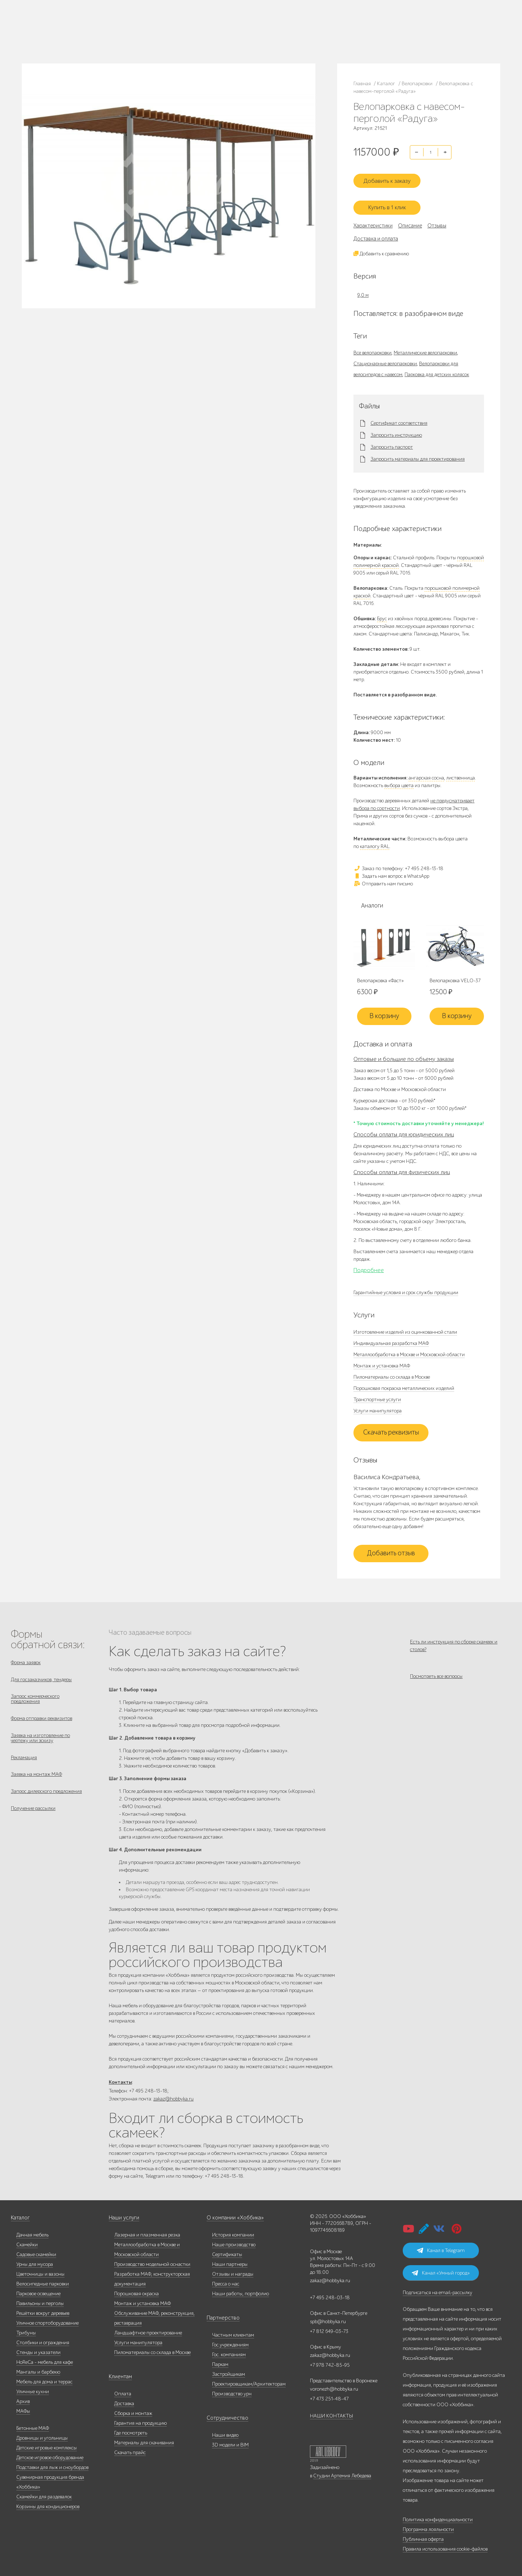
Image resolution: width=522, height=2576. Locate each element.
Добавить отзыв (391, 1548)
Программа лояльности (428, 2526)
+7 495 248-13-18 (170, 24)
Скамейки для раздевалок (44, 2494)
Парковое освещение (38, 2291)
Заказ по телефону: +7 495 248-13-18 (398, 862)
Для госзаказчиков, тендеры (41, 1675)
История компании (233, 2232)
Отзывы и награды (232, 2271)
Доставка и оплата (375, 232)
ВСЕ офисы (201, 38)
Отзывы (436, 219)
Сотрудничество (224, 2415)
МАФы (23, 2408)
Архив (23, 2398)
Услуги (123, 31)
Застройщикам (228, 2371)
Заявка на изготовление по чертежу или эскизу (40, 1738)
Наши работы (80, 31)
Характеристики (373, 219)
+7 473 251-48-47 (239, 24)
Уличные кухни (32, 2389)
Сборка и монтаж (133, 2410)
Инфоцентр (78, 39)
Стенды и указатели (38, 2349)
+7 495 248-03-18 (330, 2295)
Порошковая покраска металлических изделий (403, 1382)
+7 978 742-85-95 (240, 31)
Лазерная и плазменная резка (147, 2232)
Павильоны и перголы (40, 2300)
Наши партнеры (230, 2261)
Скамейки (27, 2242)
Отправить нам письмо (383, 878)
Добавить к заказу (391, 177)
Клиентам (119, 2374)
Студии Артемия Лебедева (342, 2473)
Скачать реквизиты (391, 1427)
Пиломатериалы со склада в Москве (391, 1371)
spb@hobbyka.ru (328, 2319)
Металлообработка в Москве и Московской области (409, 1349)
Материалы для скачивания (144, 2440)
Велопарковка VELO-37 (455, 975)
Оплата (122, 2391)
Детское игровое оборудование (49, 2455)
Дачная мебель (32, 2232)
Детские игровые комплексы (46, 2445)
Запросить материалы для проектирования (417, 453)
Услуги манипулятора (377, 1405)
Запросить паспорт (391, 441)
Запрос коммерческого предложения (35, 1696)
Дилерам (105, 31)
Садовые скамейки (36, 2251)
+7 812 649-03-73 (171, 31)
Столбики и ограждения (42, 2340)
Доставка (124, 2401)
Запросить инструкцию (396, 429)
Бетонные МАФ (32, 2425)
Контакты (101, 39)
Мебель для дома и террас (44, 2379)
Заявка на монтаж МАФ (36, 1778)
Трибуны (26, 2330)
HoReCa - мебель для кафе (44, 2359)
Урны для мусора (34, 2261)
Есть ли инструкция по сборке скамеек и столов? (453, 1640)
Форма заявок (26, 1657)
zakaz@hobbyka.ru (172, 38)
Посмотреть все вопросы (436, 1675)
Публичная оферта (423, 2536)
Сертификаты (227, 2251)
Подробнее (368, 1264)
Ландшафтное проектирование (148, 2330)
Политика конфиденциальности (438, 2517)
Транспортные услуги (377, 1394)
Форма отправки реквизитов (41, 1717)
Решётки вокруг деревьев (42, 2310)
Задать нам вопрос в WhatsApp (391, 870)
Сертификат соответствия (398, 417)
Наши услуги (123, 2215)
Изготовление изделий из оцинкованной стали (405, 1326)
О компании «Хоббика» (233, 2215)
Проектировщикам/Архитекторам (249, 2381)
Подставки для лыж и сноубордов (52, 2464)
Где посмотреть (130, 2430)
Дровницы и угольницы (42, 2435)
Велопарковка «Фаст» (380, 975)
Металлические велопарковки (425, 346)
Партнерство (221, 2315)
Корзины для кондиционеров (47, 2504)
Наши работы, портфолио (240, 2291)
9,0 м (363, 289)
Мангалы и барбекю (38, 2369)
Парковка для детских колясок (437, 368)
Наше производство (105, 22)
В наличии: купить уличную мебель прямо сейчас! (261, 7)
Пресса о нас (225, 2281)
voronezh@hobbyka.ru (334, 2386)
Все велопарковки (372, 346)
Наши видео (225, 2432)
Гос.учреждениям (230, 2342)
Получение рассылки (33, 1815)
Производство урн (232, 2391)
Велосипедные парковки (42, 2281)
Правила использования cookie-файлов (445, 2546)
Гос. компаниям (229, 2352)
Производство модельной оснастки (152, 2261)
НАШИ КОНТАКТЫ (331, 2413)
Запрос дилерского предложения (46, 1796)
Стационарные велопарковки (385, 357)
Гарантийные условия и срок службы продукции (405, 1287)
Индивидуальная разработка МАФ (391, 1337)
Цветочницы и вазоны (40, 2271)
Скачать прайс (130, 2450)
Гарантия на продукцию (140, 2420)
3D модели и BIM (230, 2442)
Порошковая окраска (136, 2291)
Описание (410, 219)
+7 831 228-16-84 (239, 38)
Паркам (220, 2361)
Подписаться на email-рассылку (437, 2290)
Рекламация (24, 1759)
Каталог (75, 22)
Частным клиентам (233, 2332)
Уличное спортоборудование (47, 2320)
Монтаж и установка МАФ (381, 1360)
